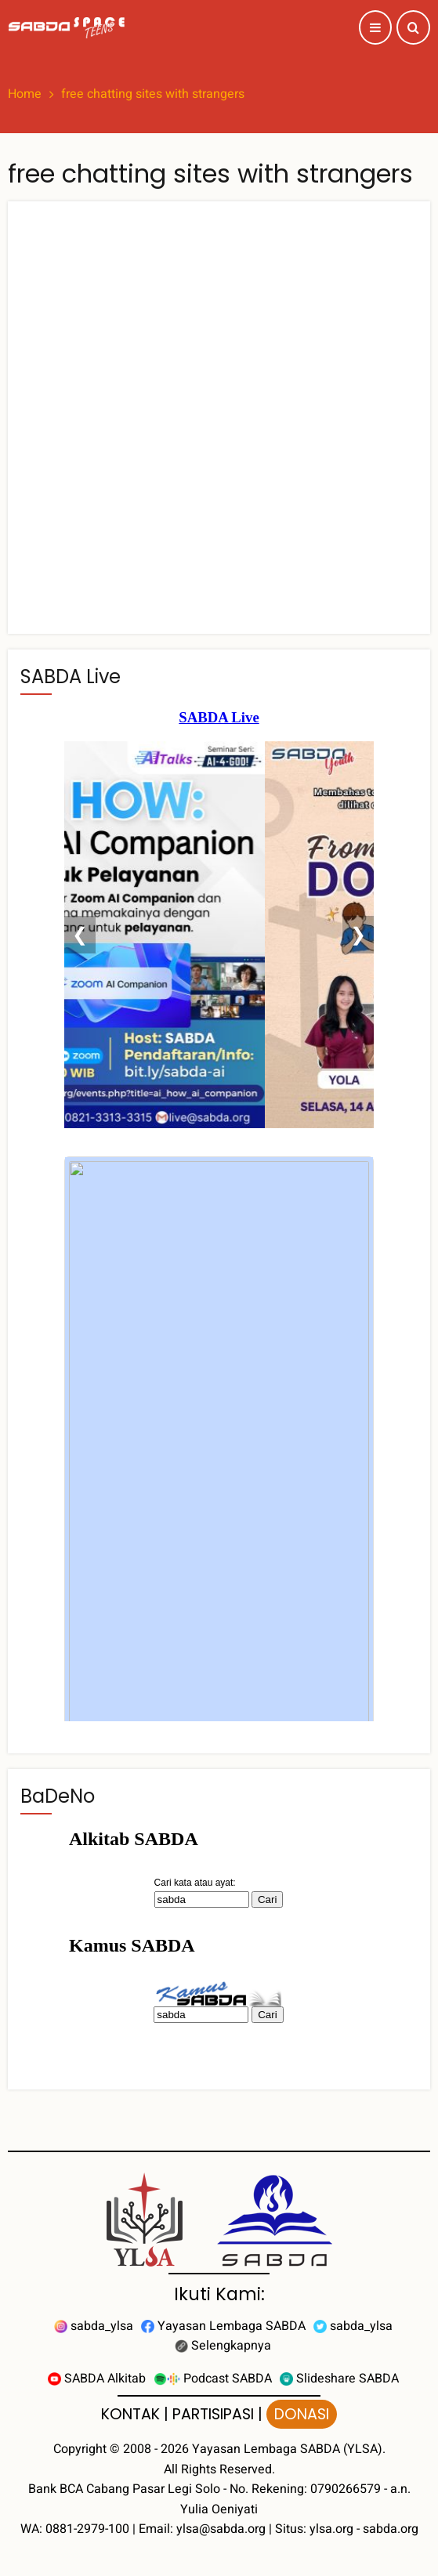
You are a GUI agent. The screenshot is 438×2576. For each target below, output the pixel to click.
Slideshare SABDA (339, 2378)
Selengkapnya (223, 2345)
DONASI (301, 2414)
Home (25, 94)
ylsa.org (331, 2529)
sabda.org (390, 2529)
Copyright (80, 2449)
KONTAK (130, 2414)
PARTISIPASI (213, 2414)
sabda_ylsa (93, 2326)
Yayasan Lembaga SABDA (223, 2326)
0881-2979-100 (87, 2529)
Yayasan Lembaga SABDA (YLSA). (289, 2449)
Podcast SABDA (213, 2378)
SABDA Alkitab (97, 2378)
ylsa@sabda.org (221, 2529)
